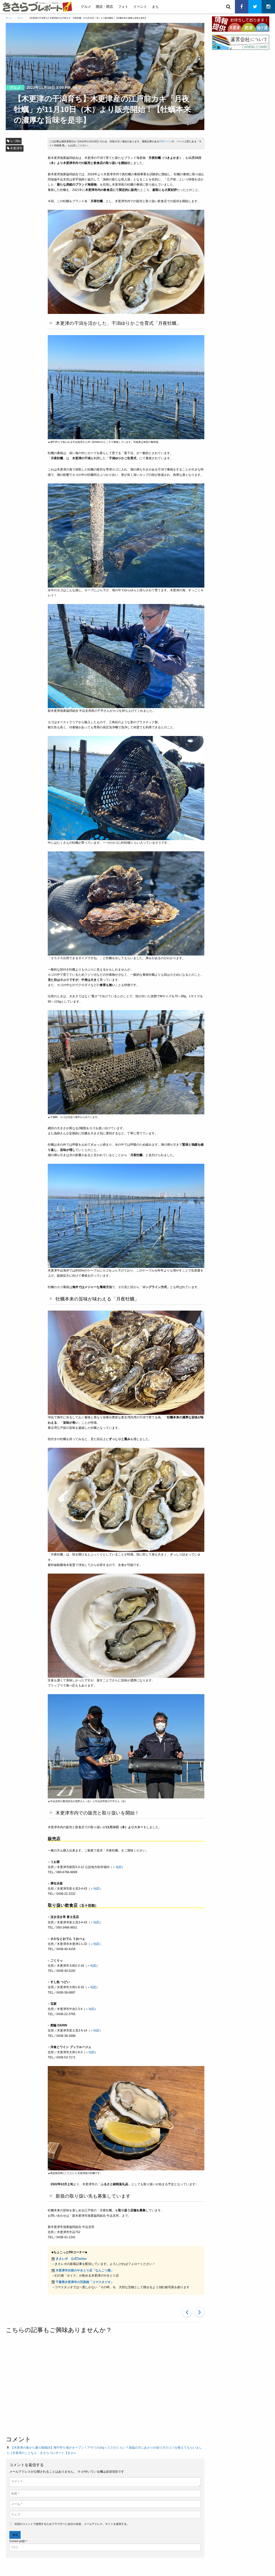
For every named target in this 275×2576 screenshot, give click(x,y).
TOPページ (165, 141)
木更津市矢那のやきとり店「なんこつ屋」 (85, 2270)
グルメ (86, 7)
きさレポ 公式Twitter (71, 2258)
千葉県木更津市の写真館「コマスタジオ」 (85, 2282)
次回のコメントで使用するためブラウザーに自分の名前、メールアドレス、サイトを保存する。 (71, 2523)
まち (155, 7)
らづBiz (15, 141)
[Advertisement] (105, 2385)
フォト (123, 7)
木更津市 (16, 148)
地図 (119, 1867)
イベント (140, 7)
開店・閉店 (104, 7)
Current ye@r (18, 2541)
